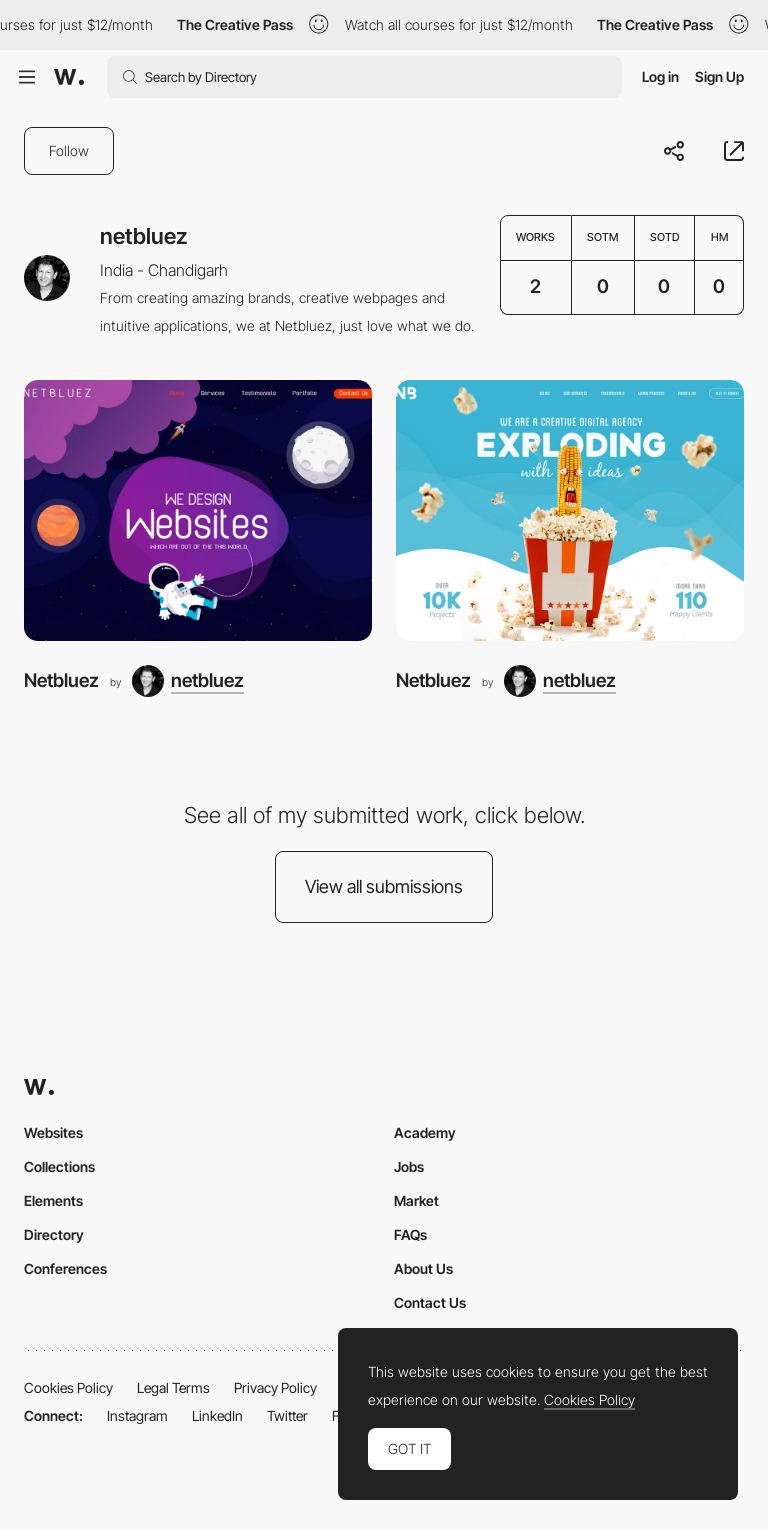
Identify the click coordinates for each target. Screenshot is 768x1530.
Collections (59, 1166)
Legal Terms (173, 1387)
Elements (53, 1200)
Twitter (287, 1415)
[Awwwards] (69, 77)
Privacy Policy (275, 1387)
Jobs (409, 1166)
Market (416, 1200)
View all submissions (384, 886)
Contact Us (430, 1302)
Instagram (137, 1415)
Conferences (65, 1268)
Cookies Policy (68, 1387)
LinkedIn (217, 1415)
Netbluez (61, 680)
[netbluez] (188, 681)
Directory (54, 1234)
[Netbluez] (198, 510)
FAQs (410, 1234)
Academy (425, 1132)
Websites (53, 1132)
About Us (423, 1268)
